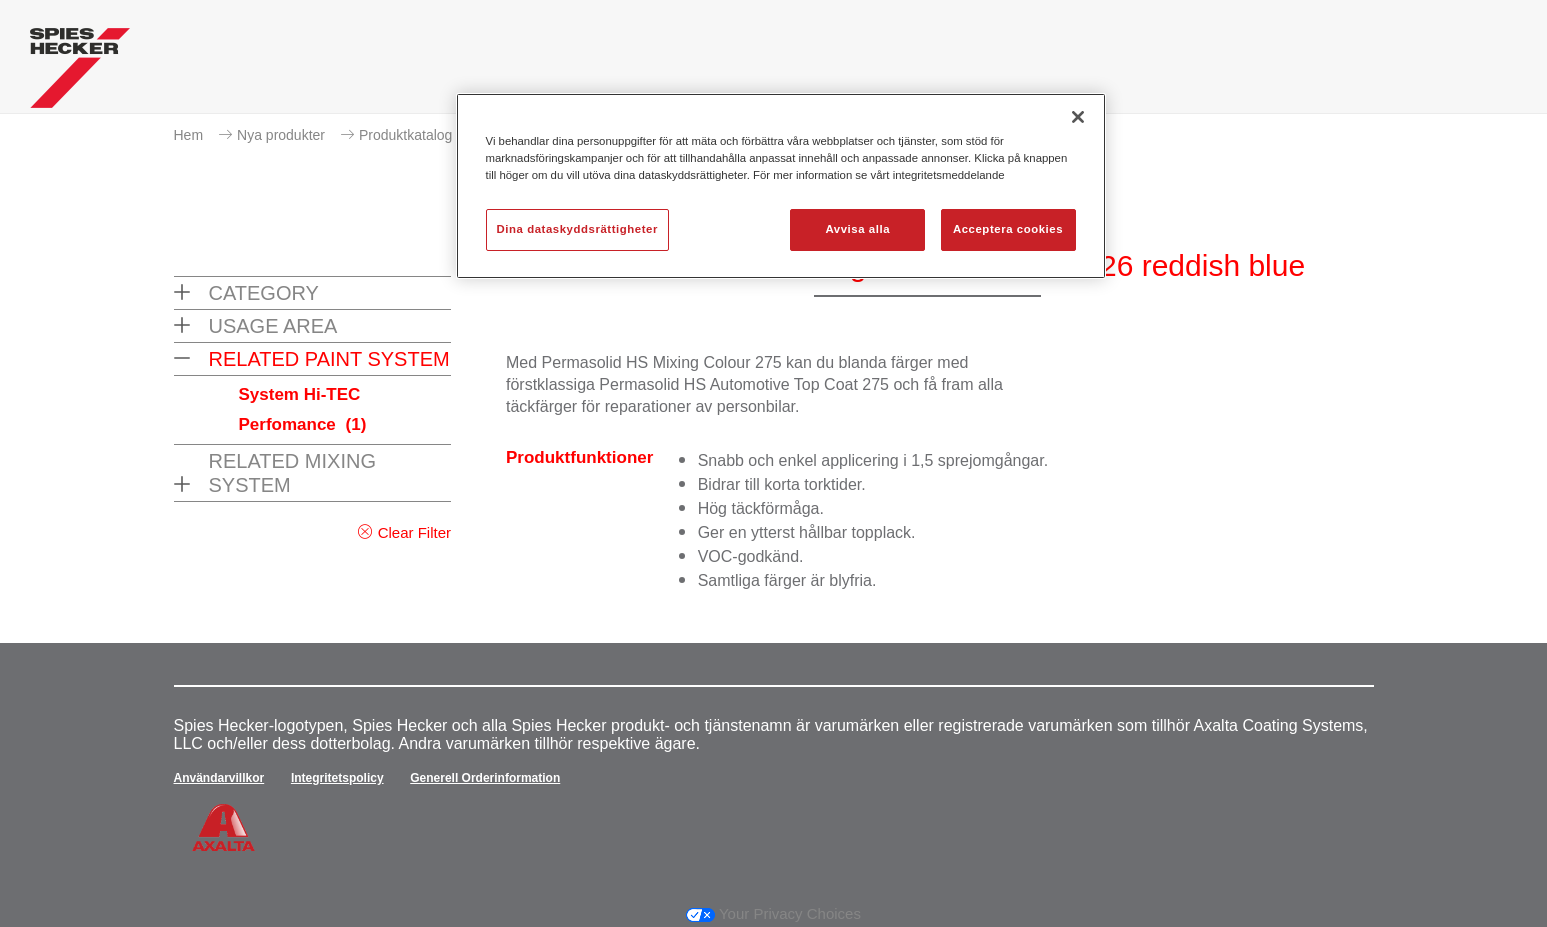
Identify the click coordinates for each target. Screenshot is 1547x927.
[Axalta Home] (80, 73)
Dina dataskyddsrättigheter (577, 229)
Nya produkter (281, 135)
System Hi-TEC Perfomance (303, 409)
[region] (781, 186)
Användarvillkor (219, 778)
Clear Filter (414, 532)
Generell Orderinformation (485, 778)
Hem (189, 135)
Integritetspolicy (337, 778)
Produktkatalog (405, 135)
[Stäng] (1078, 117)
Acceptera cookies (1008, 229)
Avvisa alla (857, 229)
